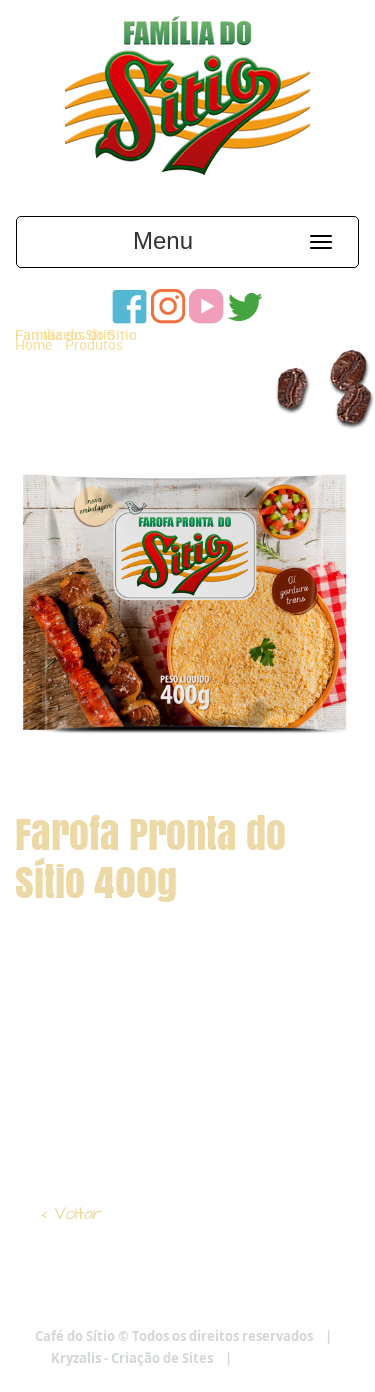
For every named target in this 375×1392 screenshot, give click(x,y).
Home (33, 344)
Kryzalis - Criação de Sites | (187, 1358)
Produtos (94, 344)
